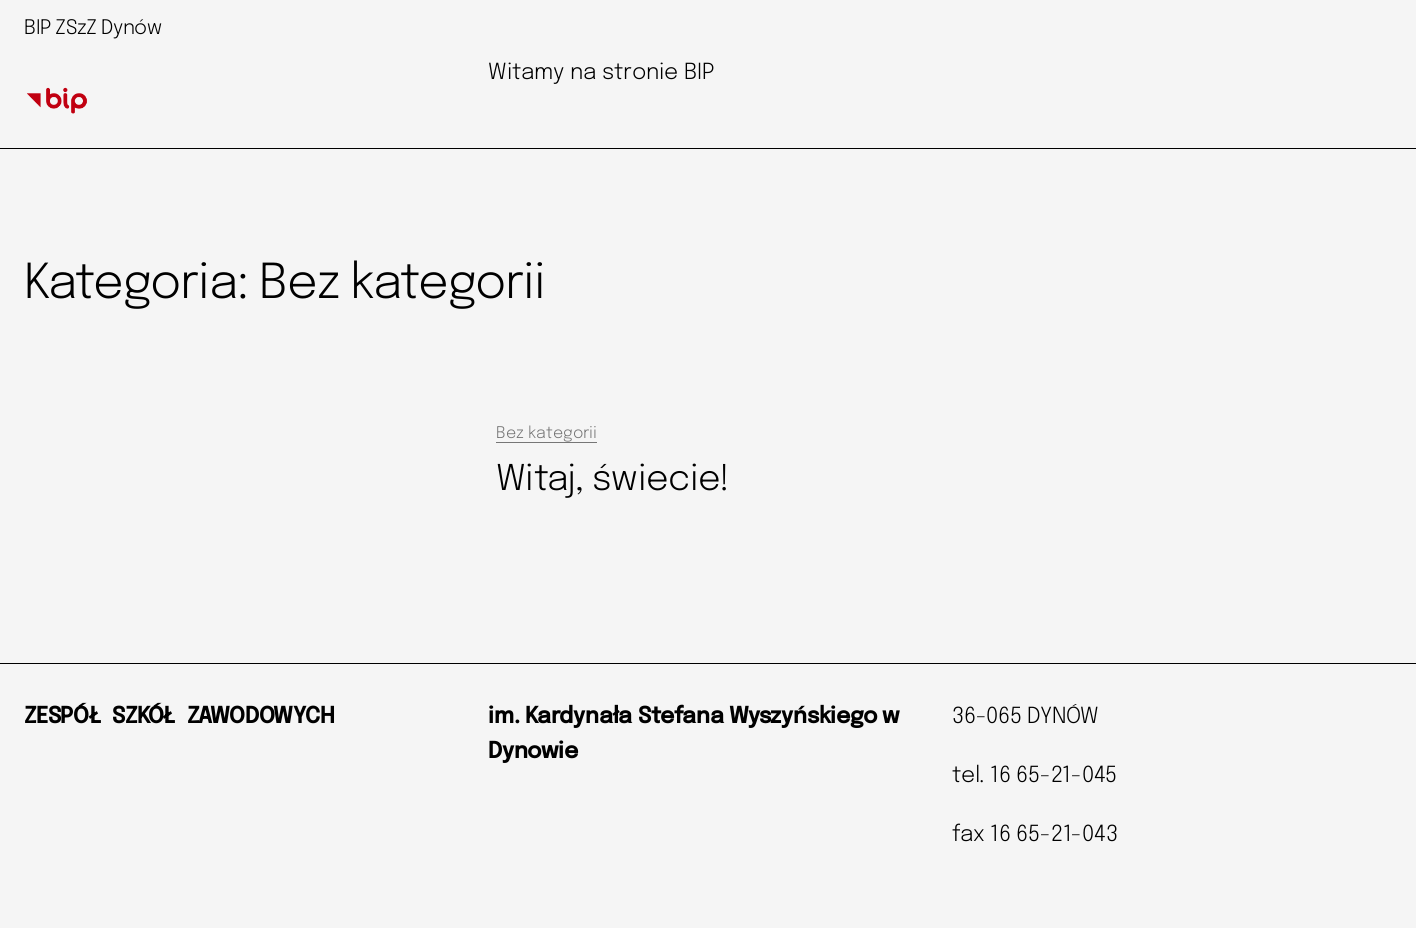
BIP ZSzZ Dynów (92, 28)
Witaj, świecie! (612, 480)
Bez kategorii (546, 433)
